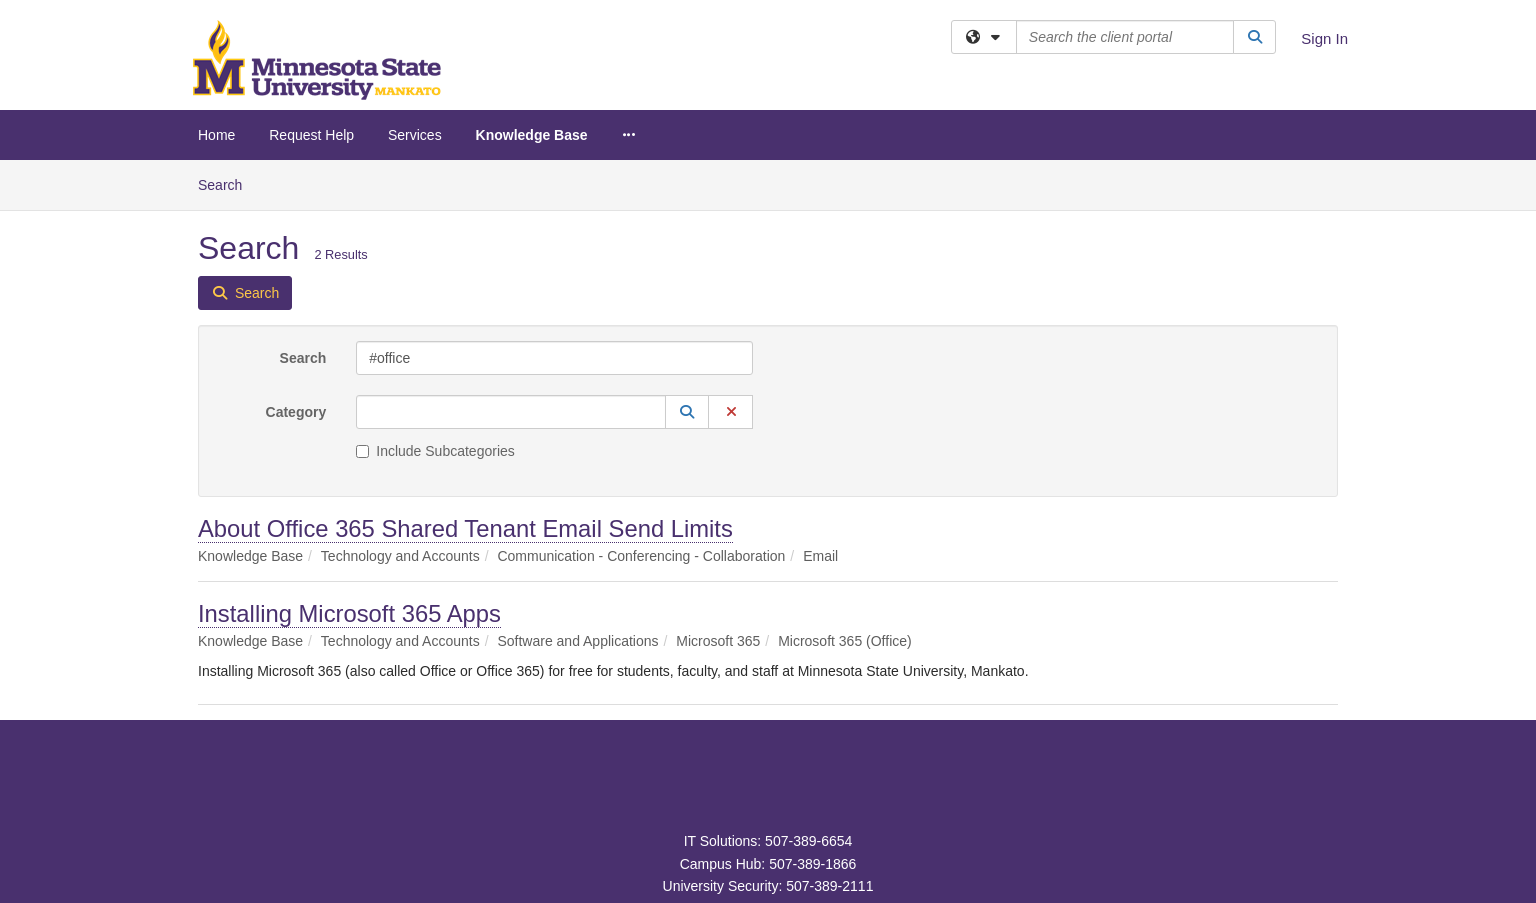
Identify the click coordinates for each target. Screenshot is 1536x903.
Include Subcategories (435, 451)
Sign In (1324, 38)
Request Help (311, 135)
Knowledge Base (532, 135)
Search (227, 183)
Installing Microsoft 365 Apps (349, 613)
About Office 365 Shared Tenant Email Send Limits (465, 528)
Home (216, 135)
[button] (687, 412)
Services (415, 135)
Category (296, 412)
